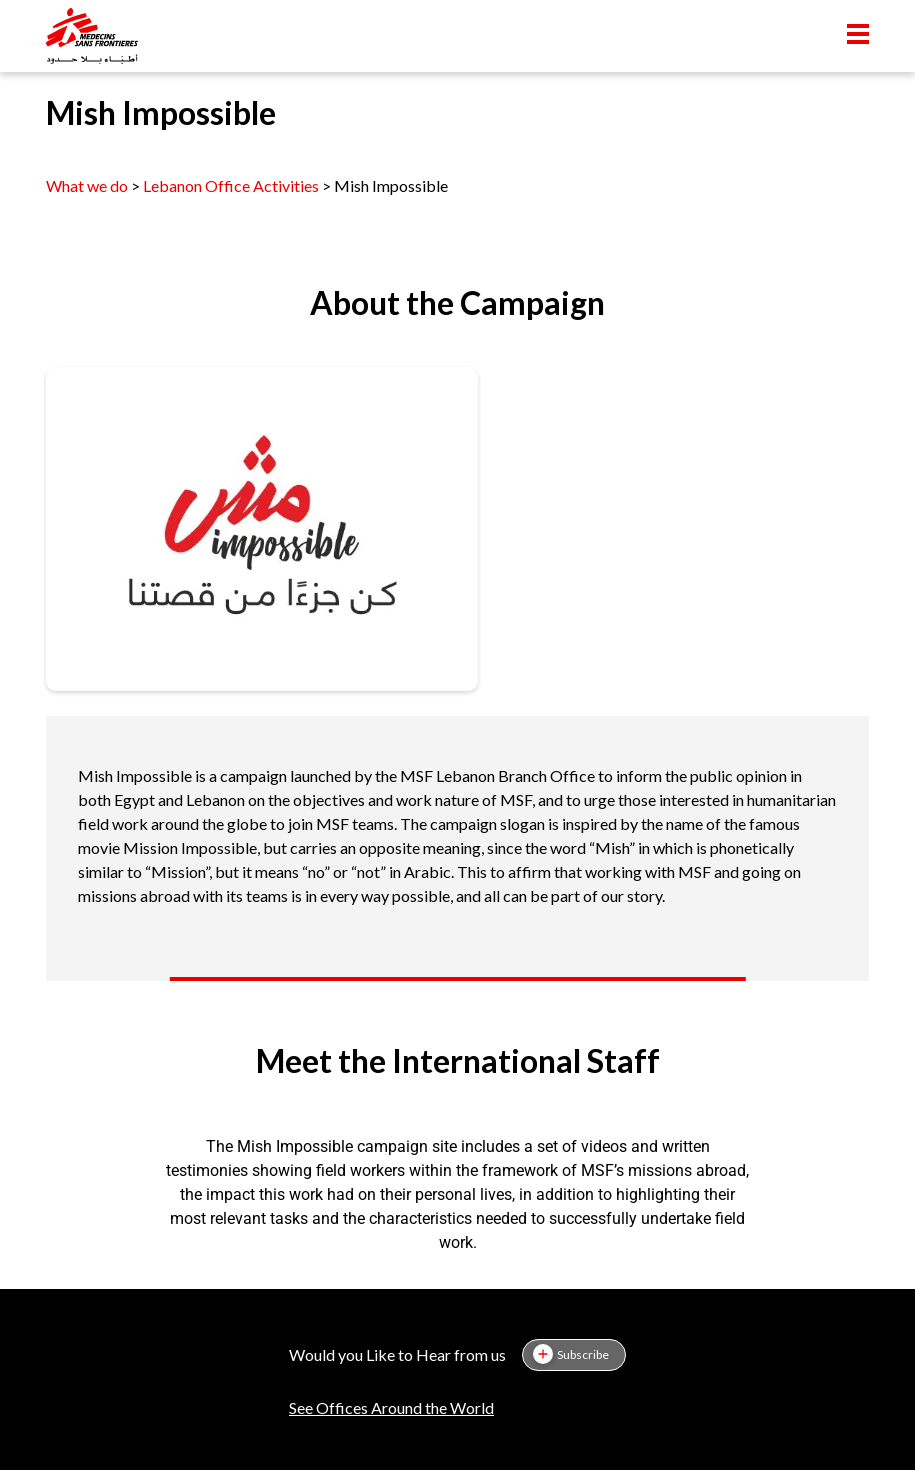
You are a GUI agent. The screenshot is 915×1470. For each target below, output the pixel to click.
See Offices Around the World (391, 1407)
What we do (88, 185)
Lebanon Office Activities (231, 185)
